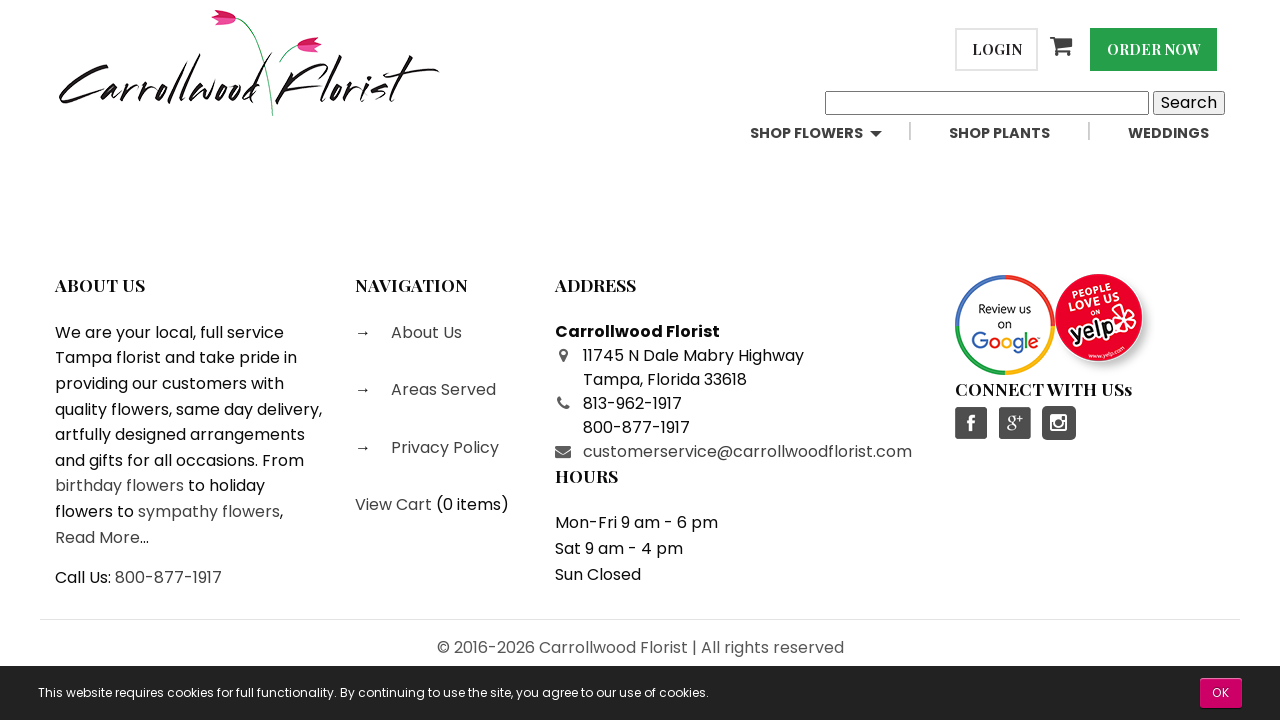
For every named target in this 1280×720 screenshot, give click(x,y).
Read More (97, 537)
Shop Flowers (806, 133)
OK (1221, 692)
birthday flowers (119, 485)
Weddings (1168, 133)
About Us (424, 332)
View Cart (393, 504)
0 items (472, 504)
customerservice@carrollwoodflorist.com (747, 451)
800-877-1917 (168, 577)
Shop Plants (999, 133)
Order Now (1154, 49)
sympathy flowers (209, 511)
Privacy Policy (443, 447)
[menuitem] (833, 133)
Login (997, 49)
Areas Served (441, 389)
